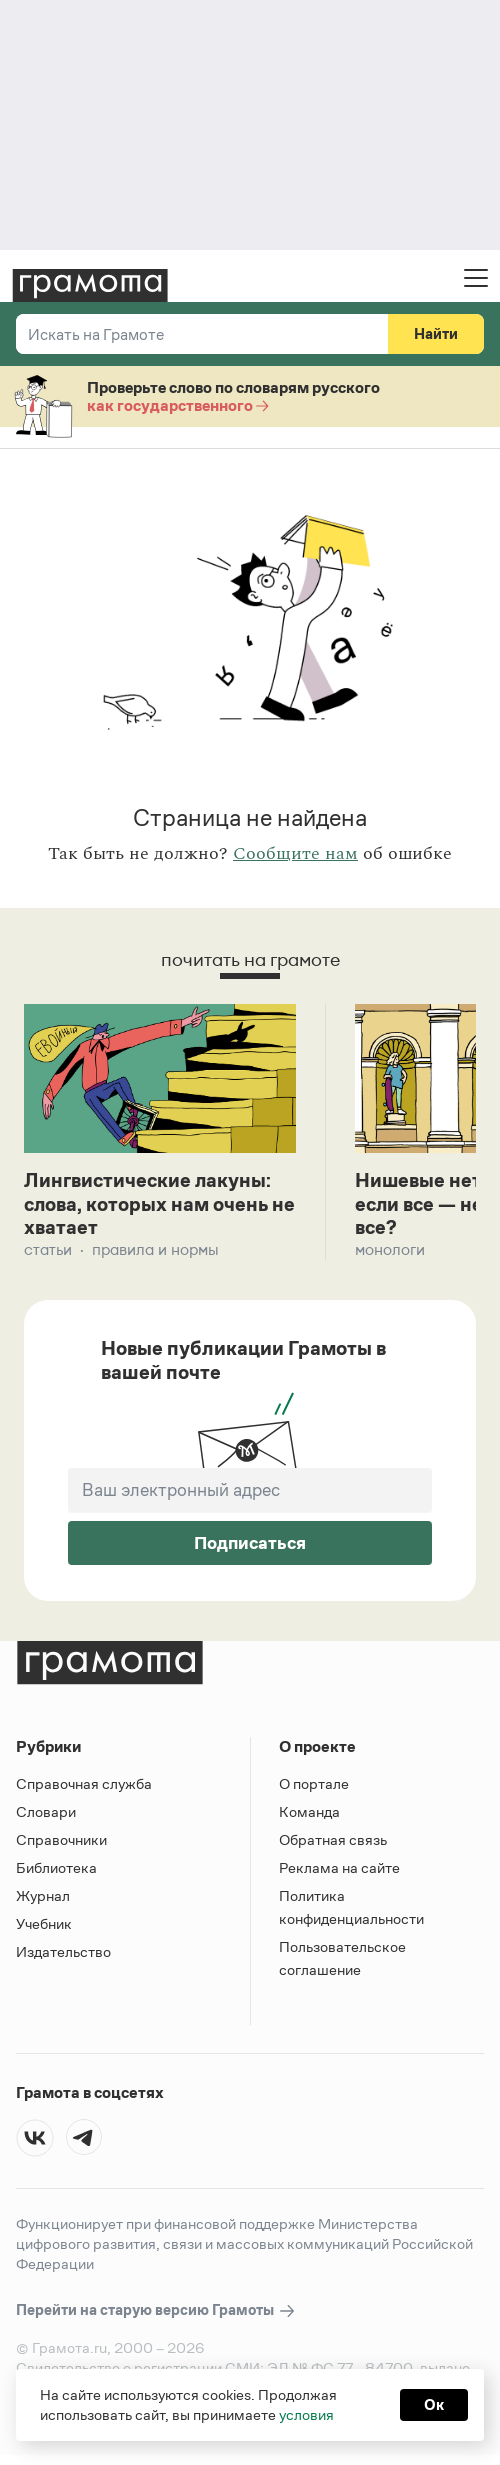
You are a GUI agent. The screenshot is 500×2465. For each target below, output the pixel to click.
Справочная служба (84, 1784)
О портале (314, 1784)
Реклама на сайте (339, 1868)
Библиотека (56, 1868)
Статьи (48, 1250)
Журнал (43, 1896)
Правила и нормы (155, 1250)
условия (306, 2414)
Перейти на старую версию (156, 2311)
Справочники (61, 1840)
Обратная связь (333, 1840)
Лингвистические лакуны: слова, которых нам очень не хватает (149, 1205)
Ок (434, 2404)
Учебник (44, 1924)
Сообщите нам (295, 854)
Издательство (63, 1952)
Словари (46, 1812)
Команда (309, 1812)
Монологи (390, 1250)
